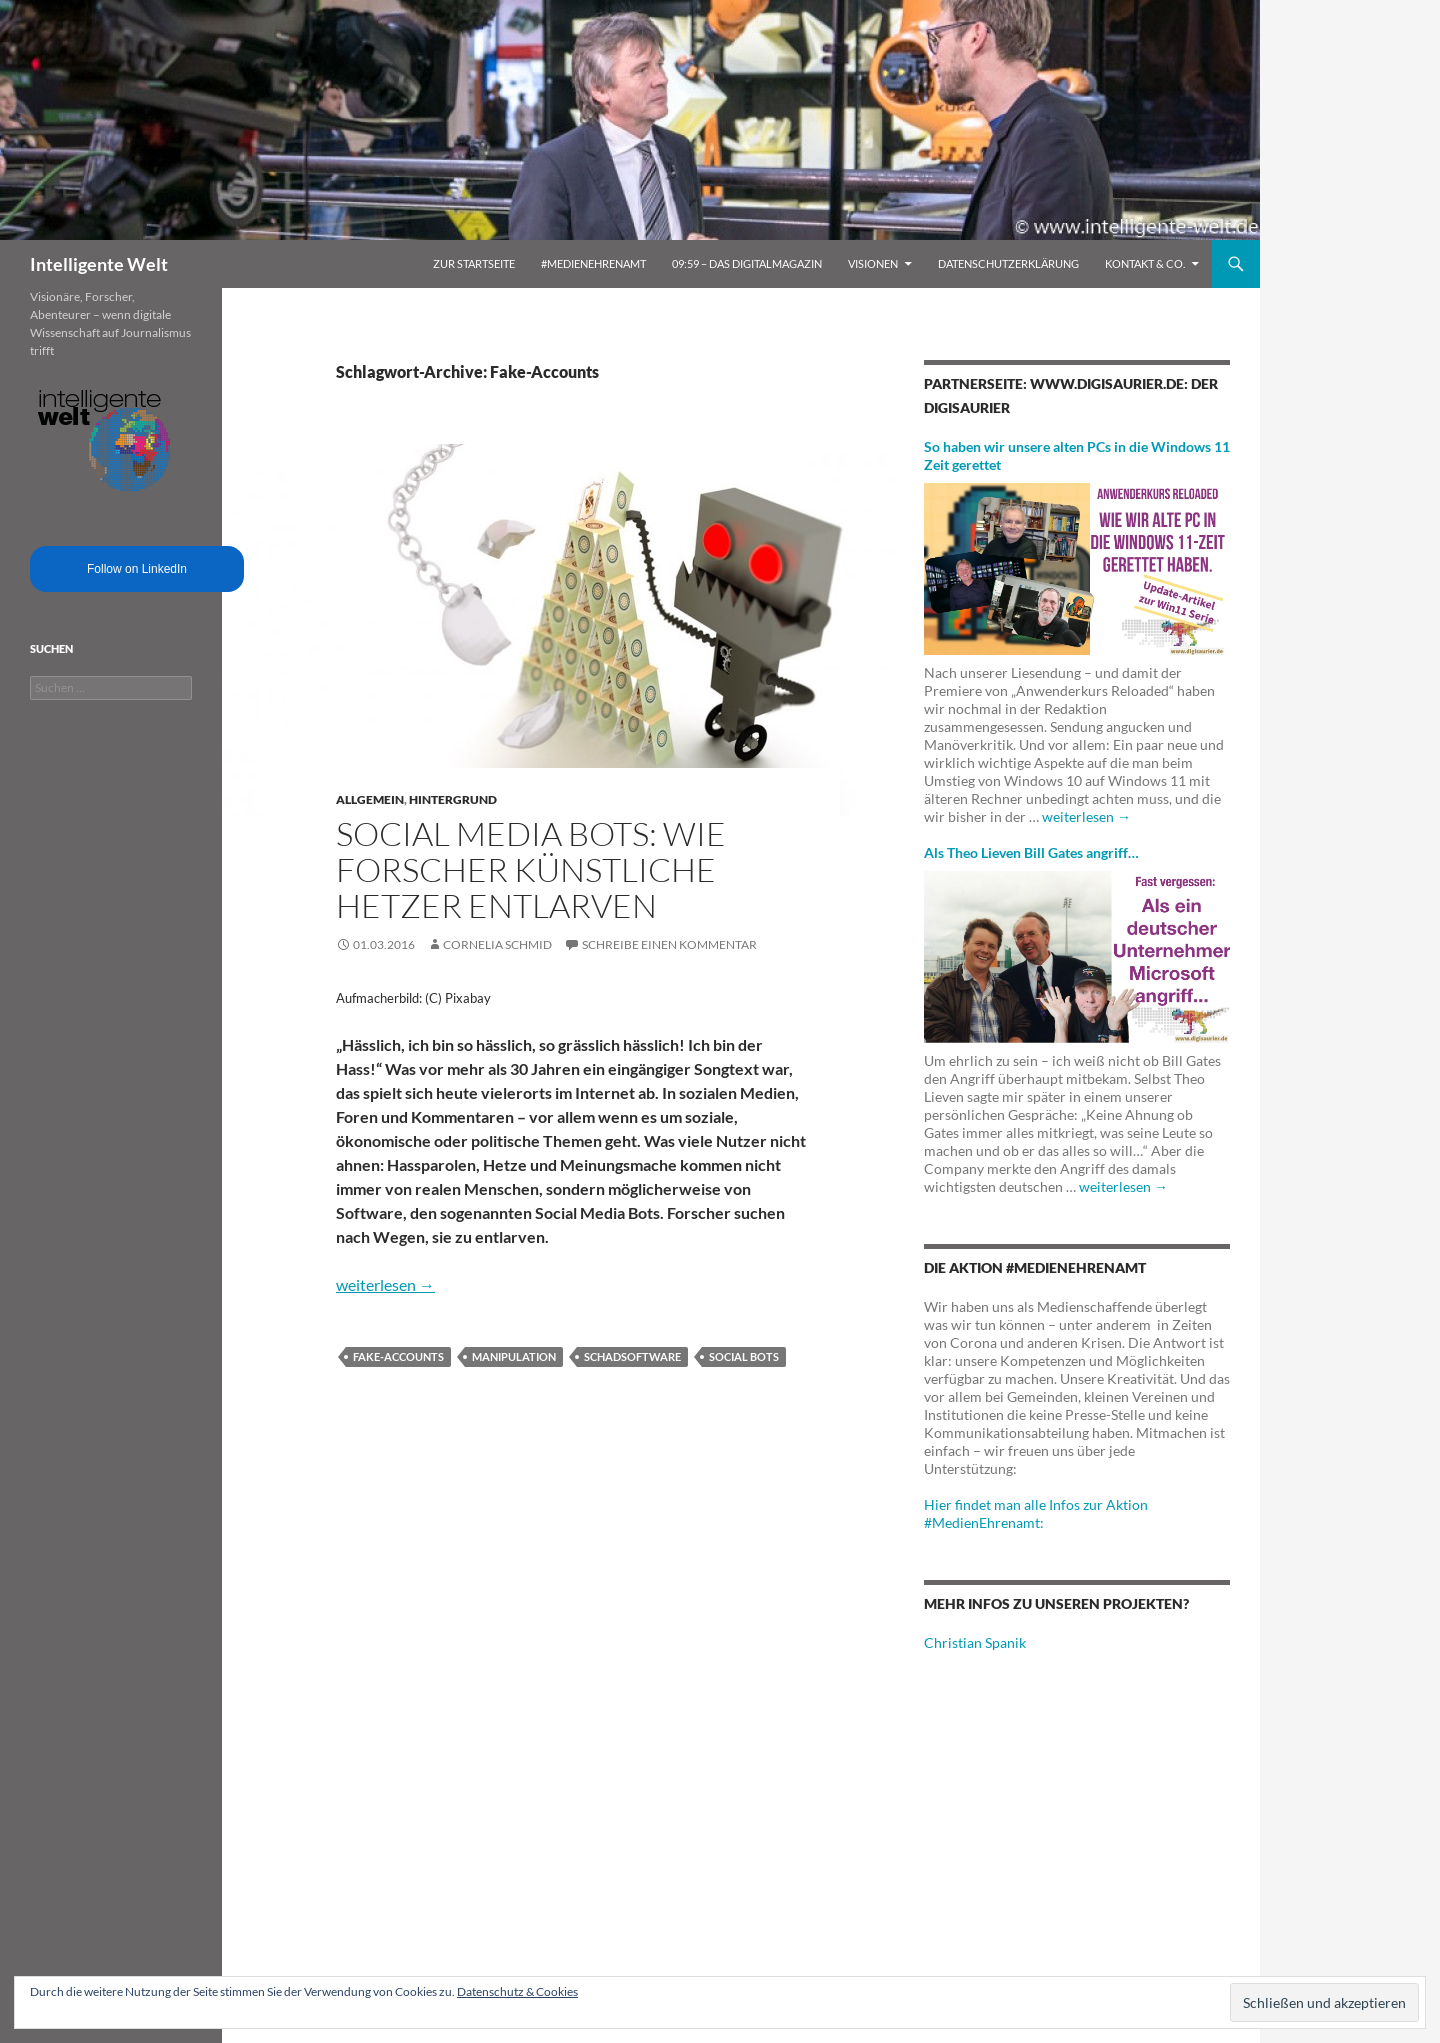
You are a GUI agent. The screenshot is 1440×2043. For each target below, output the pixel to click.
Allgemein (370, 799)
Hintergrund (453, 799)
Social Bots (744, 1356)
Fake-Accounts (398, 1356)
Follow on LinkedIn (137, 569)
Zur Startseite (474, 263)
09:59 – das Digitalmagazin (747, 263)
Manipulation (514, 1356)
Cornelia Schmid (497, 944)
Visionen (873, 263)
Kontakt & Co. (1145, 263)
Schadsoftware (632, 1356)
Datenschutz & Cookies (517, 1991)
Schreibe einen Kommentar (669, 944)
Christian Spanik (975, 1642)
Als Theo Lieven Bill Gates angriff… (1031, 852)
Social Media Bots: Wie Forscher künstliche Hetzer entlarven (531, 869)
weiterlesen (385, 1284)
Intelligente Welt (99, 264)
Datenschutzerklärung (1008, 263)
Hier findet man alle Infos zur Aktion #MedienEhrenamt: (1036, 1513)
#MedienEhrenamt (593, 263)
